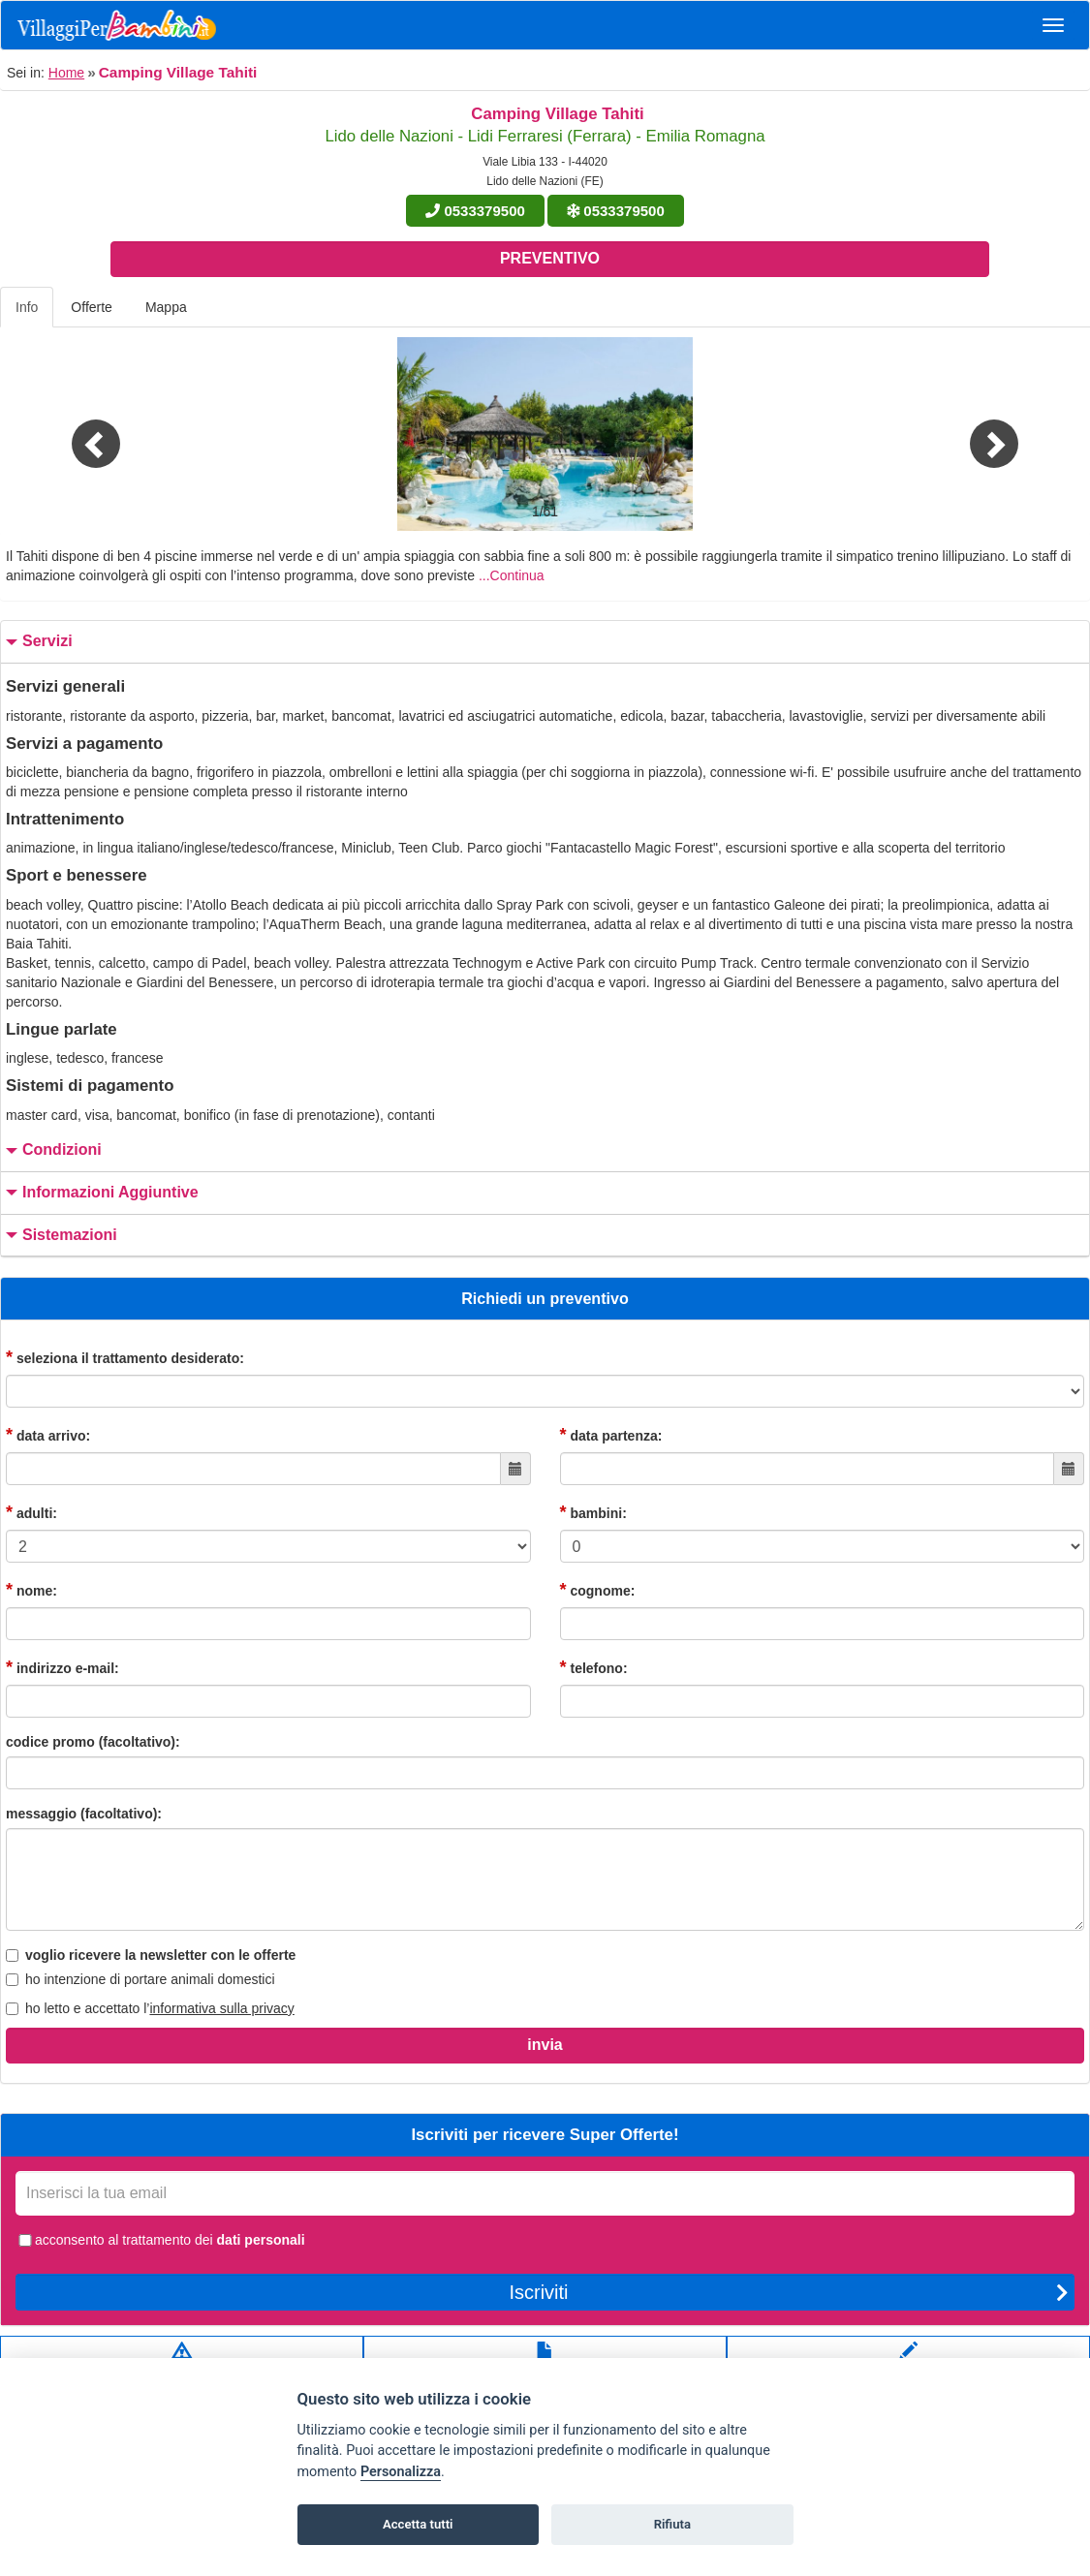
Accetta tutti (418, 2524)
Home (66, 72)
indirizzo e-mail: (62, 1667)
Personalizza (400, 2472)
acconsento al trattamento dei (160, 2240)
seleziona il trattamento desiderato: (125, 1357)
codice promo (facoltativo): (93, 1742)
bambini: (593, 1512)
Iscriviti (789, 2292)
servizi (37, 642)
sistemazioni (59, 1236)
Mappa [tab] (166, 307)
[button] (82, 434)
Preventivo (550, 258)
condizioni (51, 1150)
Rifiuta (672, 2524)
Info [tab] (27, 307)
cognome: (598, 1589)
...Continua (512, 575)
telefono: (594, 1667)
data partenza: (611, 1434)
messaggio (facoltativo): (84, 1813)
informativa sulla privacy (221, 2008)
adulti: (31, 1512)
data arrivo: (48, 1434)
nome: (31, 1589)
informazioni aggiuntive (100, 1193)
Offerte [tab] (91, 307)
